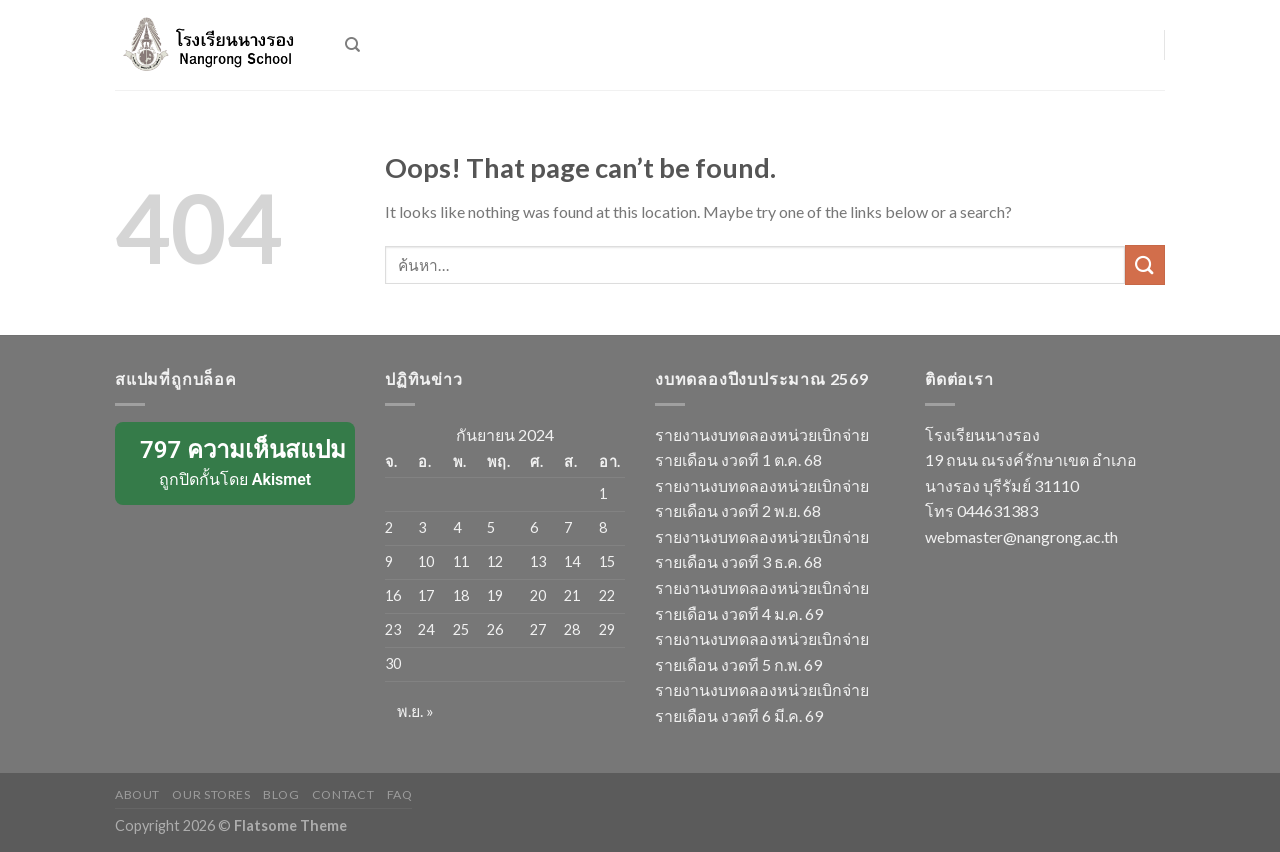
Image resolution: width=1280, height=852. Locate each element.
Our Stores (211, 794)
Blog (281, 794)
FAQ (400, 794)
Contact (343, 794)
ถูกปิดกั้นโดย (236, 462)
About (137, 794)
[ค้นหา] (352, 45)
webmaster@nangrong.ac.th (1021, 536)
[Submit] (1145, 264)
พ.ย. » (415, 710)
